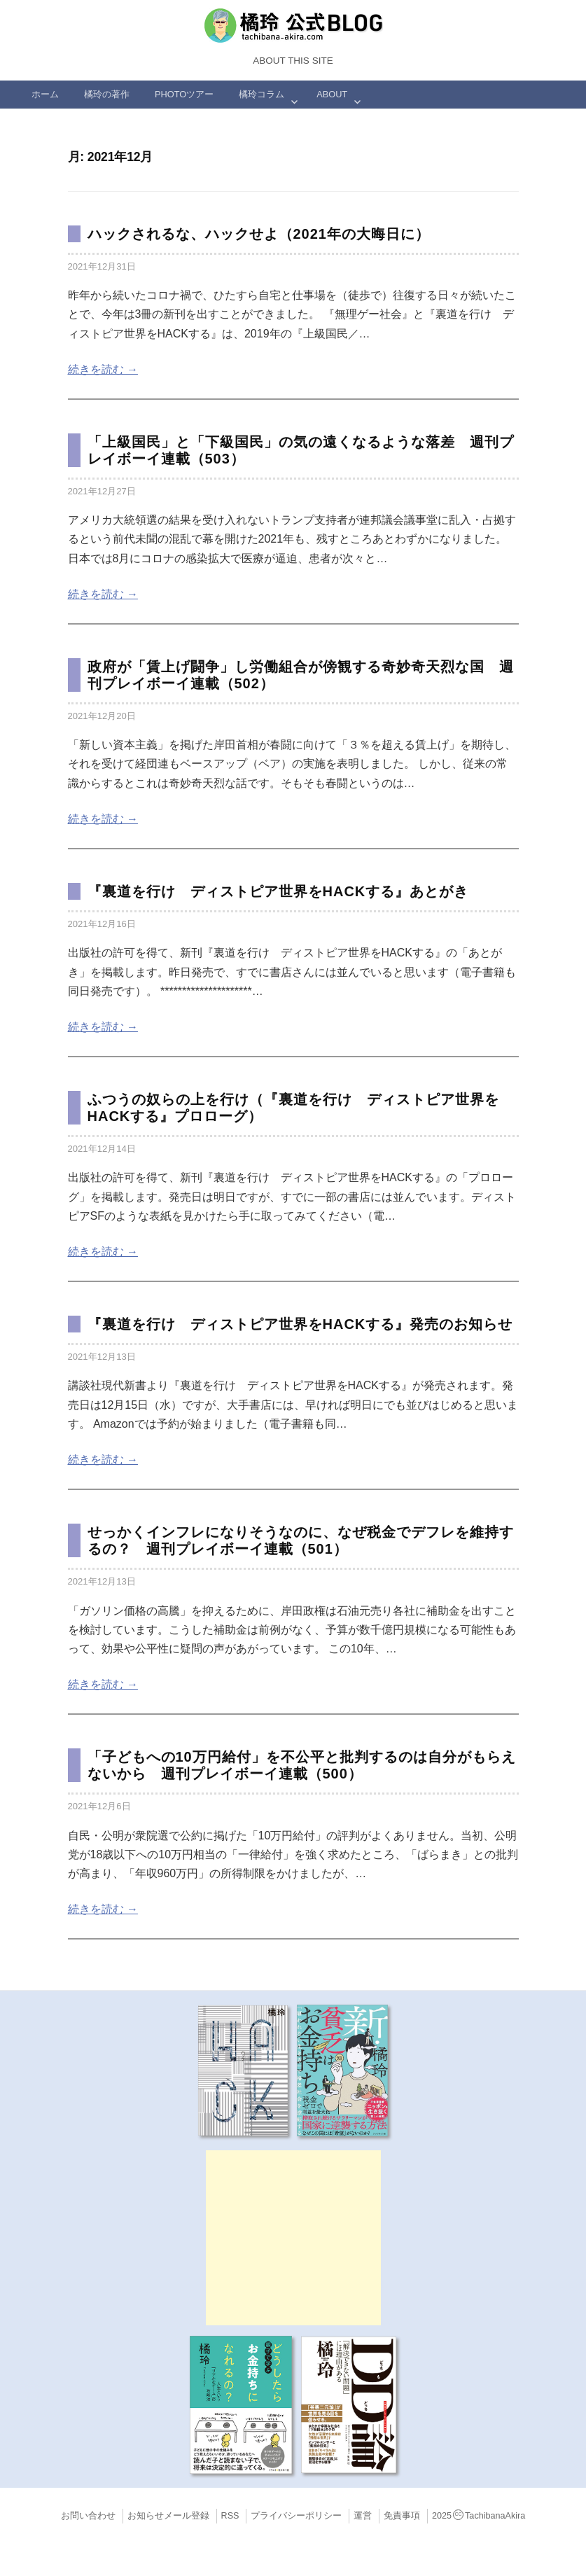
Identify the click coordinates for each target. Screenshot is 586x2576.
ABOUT (331, 94)
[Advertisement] (293, 2237)
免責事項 (402, 2516)
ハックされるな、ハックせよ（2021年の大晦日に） (259, 234)
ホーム (45, 94)
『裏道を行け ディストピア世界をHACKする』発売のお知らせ (300, 1324)
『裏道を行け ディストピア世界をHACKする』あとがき (278, 891)
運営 (363, 2516)
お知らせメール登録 (168, 2516)
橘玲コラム (261, 94)
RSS (230, 2516)
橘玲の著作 (107, 94)
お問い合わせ (88, 2516)
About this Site (293, 60)
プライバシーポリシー (296, 2516)
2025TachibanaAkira (478, 2516)
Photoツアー (184, 94)
